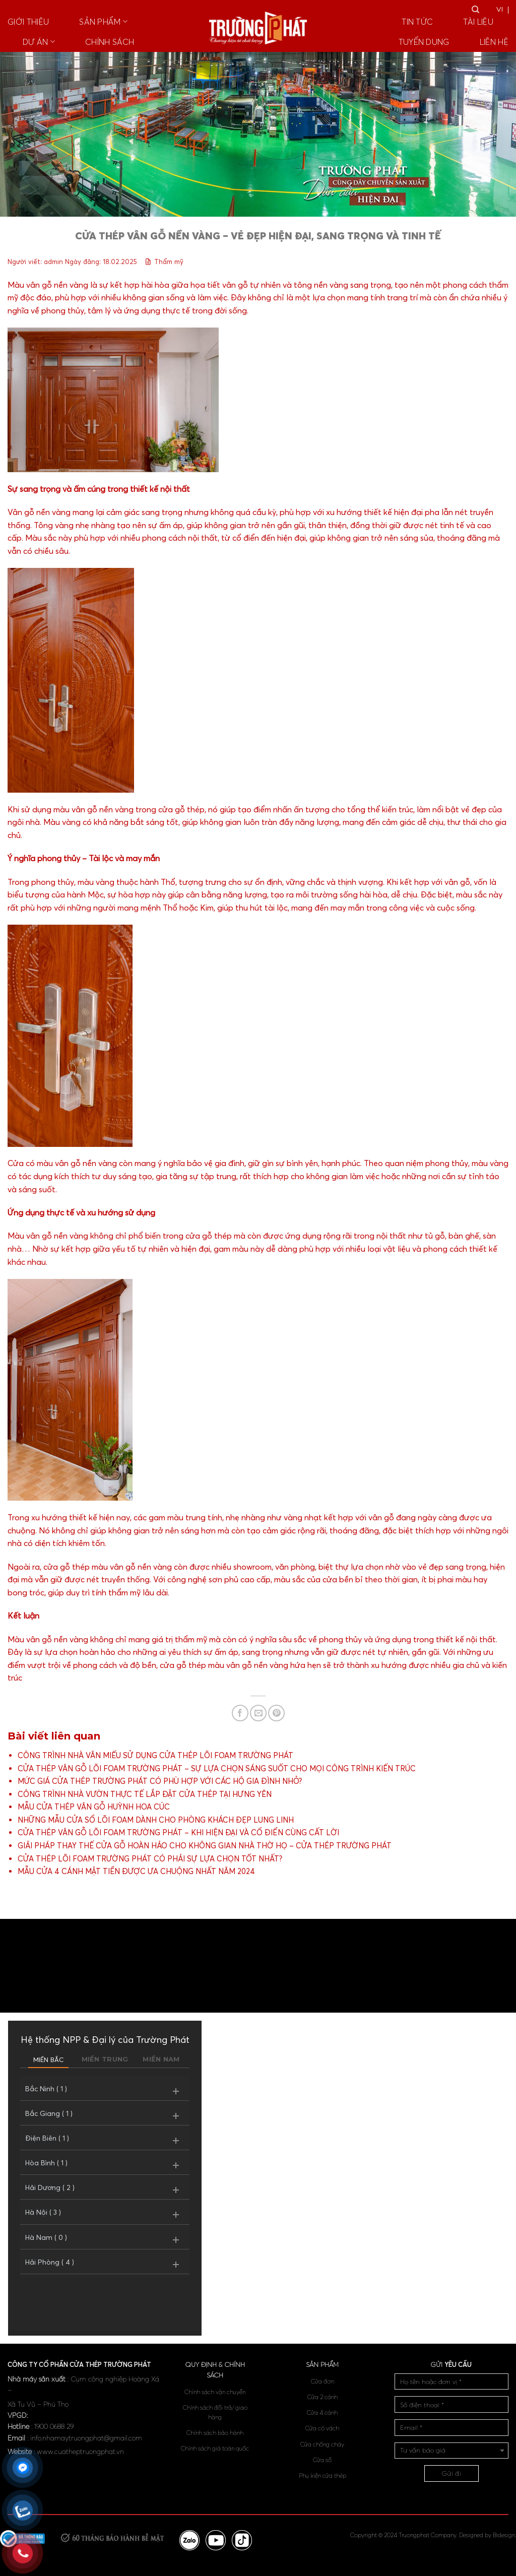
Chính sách (109, 42)
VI (499, 9)
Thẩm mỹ (168, 261)
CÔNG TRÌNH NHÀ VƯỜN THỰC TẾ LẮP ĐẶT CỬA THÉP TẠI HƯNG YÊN (145, 1794)
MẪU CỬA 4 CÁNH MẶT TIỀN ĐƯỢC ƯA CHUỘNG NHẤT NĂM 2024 (136, 1871)
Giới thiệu (28, 22)
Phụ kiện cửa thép (322, 2475)
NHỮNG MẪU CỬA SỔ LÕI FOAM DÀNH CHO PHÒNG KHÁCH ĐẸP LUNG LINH (156, 1820)
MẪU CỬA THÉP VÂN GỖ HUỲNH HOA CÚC (94, 1807)
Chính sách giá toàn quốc (215, 2448)
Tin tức (417, 22)
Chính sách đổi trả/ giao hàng (215, 2412)
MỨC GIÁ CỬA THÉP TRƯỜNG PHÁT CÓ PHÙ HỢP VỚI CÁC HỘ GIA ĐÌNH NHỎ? (160, 1781)
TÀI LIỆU (478, 22)
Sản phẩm (103, 22)
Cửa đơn (322, 2381)
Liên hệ (494, 42)
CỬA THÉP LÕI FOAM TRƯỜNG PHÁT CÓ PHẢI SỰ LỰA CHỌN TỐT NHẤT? (150, 1858)
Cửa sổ (322, 2460)
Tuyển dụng (424, 42)
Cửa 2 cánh (322, 2397)
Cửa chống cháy (322, 2444)
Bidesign (504, 2535)
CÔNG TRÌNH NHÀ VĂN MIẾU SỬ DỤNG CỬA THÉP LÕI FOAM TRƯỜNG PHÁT (155, 1755)
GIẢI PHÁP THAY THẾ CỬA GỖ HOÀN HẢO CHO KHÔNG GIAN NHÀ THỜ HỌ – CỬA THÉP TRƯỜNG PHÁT (205, 1845)
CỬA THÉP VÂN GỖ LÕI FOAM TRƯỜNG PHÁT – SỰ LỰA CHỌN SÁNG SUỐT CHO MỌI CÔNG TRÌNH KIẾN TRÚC (217, 1768)
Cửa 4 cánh (322, 2412)
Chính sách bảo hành (214, 2432)
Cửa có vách (322, 2428)
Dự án (39, 42)
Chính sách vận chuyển (214, 2392)
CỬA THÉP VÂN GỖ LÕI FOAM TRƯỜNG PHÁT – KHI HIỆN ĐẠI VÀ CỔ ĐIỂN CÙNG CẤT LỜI (178, 1832)
